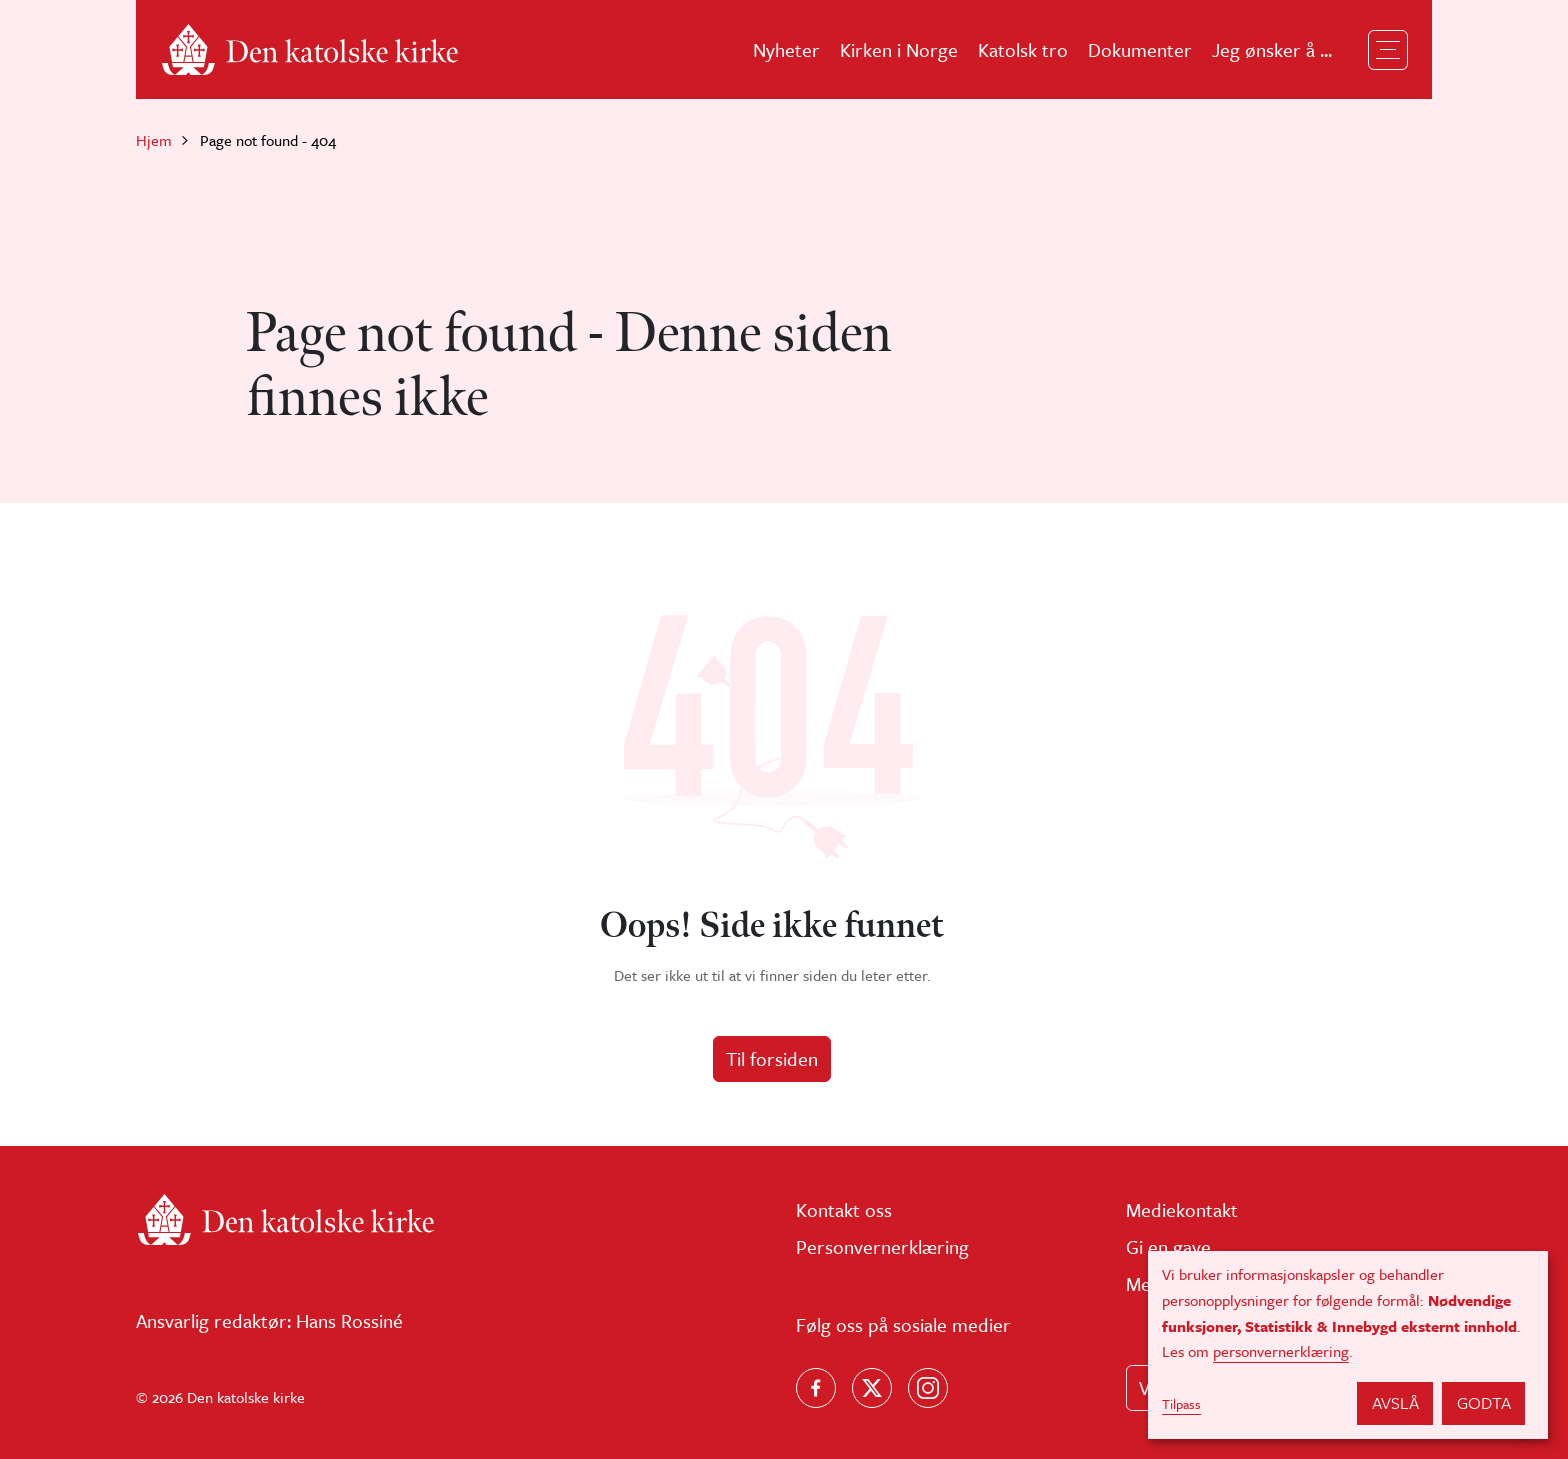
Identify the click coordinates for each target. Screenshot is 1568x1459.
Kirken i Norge (899, 49)
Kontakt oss (844, 1209)
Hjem (154, 140)
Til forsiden (772, 1058)
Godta (1484, 1402)
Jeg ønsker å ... (1272, 49)
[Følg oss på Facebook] (816, 1388)
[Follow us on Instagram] (928, 1388)
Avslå (1395, 1402)
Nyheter (786, 49)
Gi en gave (1168, 1246)
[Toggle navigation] (1388, 50)
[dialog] (1348, 1345)
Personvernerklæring (882, 1246)
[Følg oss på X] (872, 1388)
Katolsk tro (1023, 49)
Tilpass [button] (1181, 1404)
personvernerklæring (1281, 1351)
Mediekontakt (1182, 1209)
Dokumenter (1140, 49)
